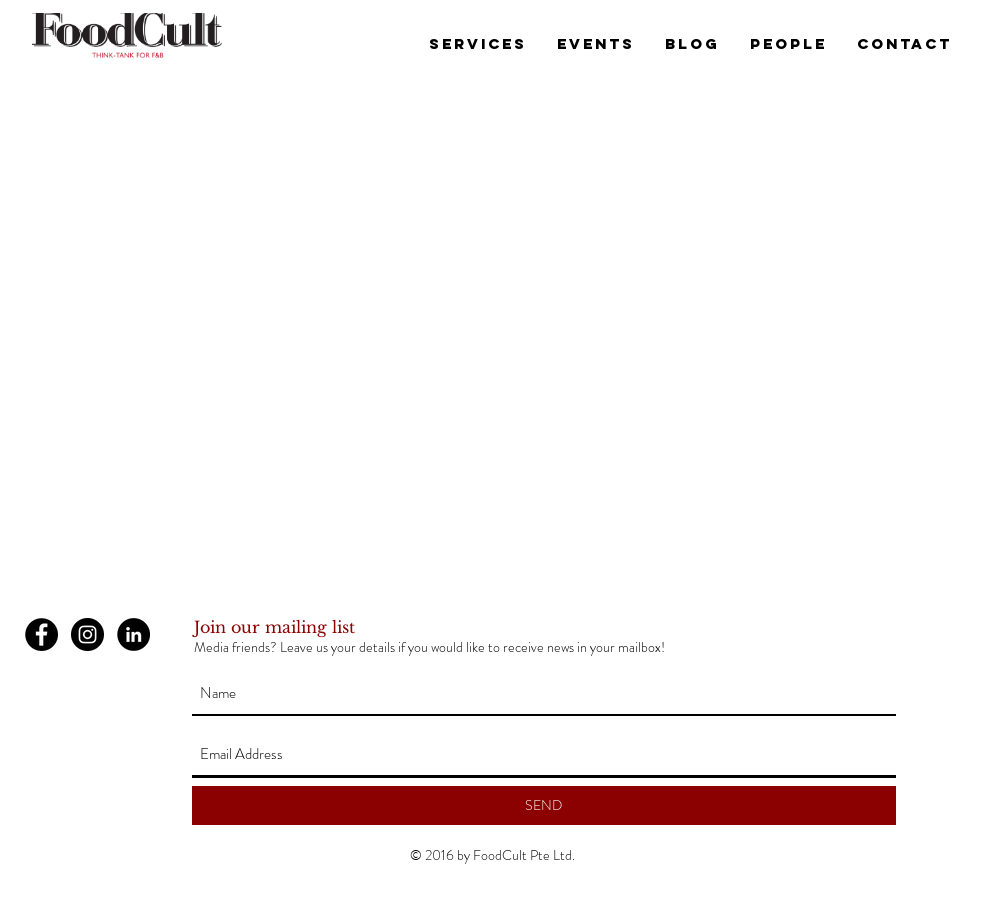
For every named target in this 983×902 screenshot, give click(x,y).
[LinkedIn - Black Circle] (133, 634)
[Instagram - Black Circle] (87, 634)
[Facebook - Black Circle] (41, 634)
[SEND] (544, 805)
